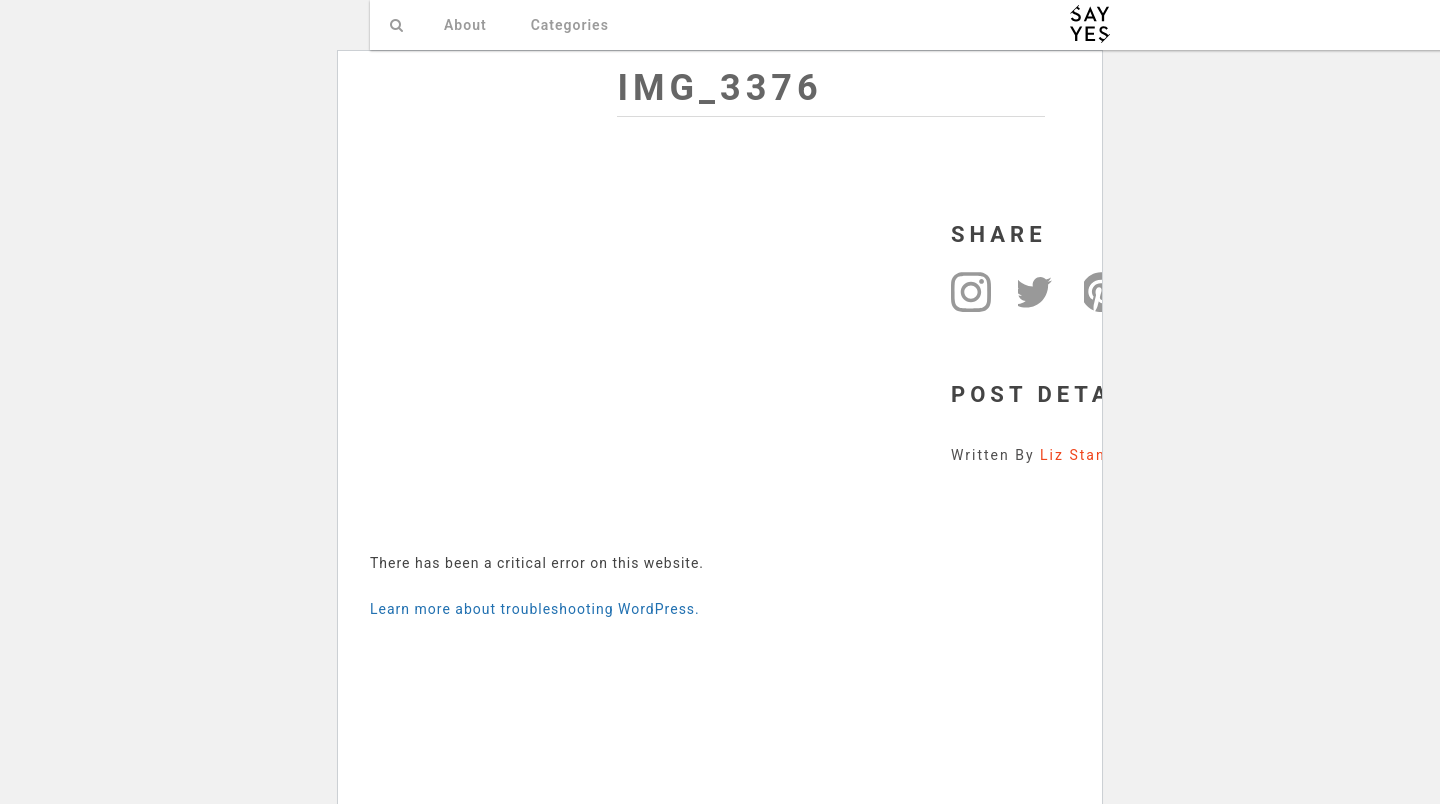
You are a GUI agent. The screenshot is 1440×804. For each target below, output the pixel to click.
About (465, 25)
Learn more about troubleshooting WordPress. (535, 609)
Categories (570, 25)
